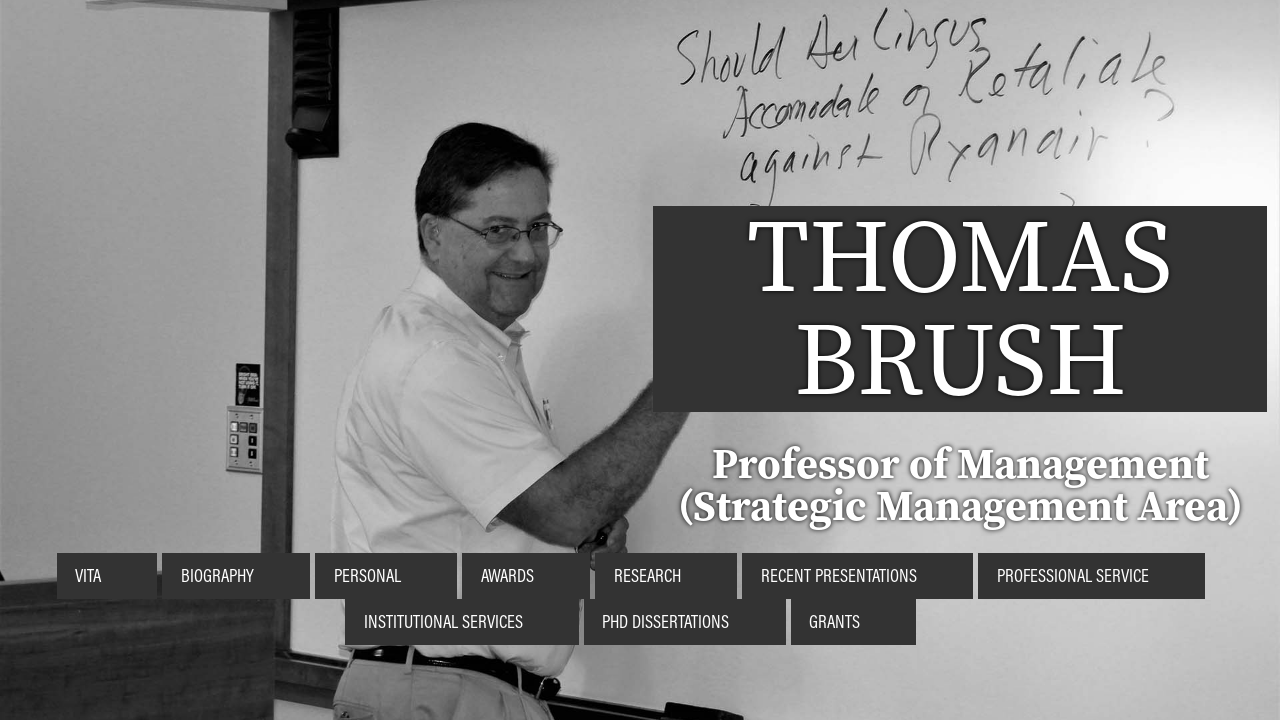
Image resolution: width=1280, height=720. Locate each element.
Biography (217, 575)
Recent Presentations (839, 575)
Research (647, 575)
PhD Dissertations (665, 621)
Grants (834, 621)
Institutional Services (443, 621)
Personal (367, 575)
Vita (88, 575)
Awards (507, 575)
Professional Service (1073, 575)
